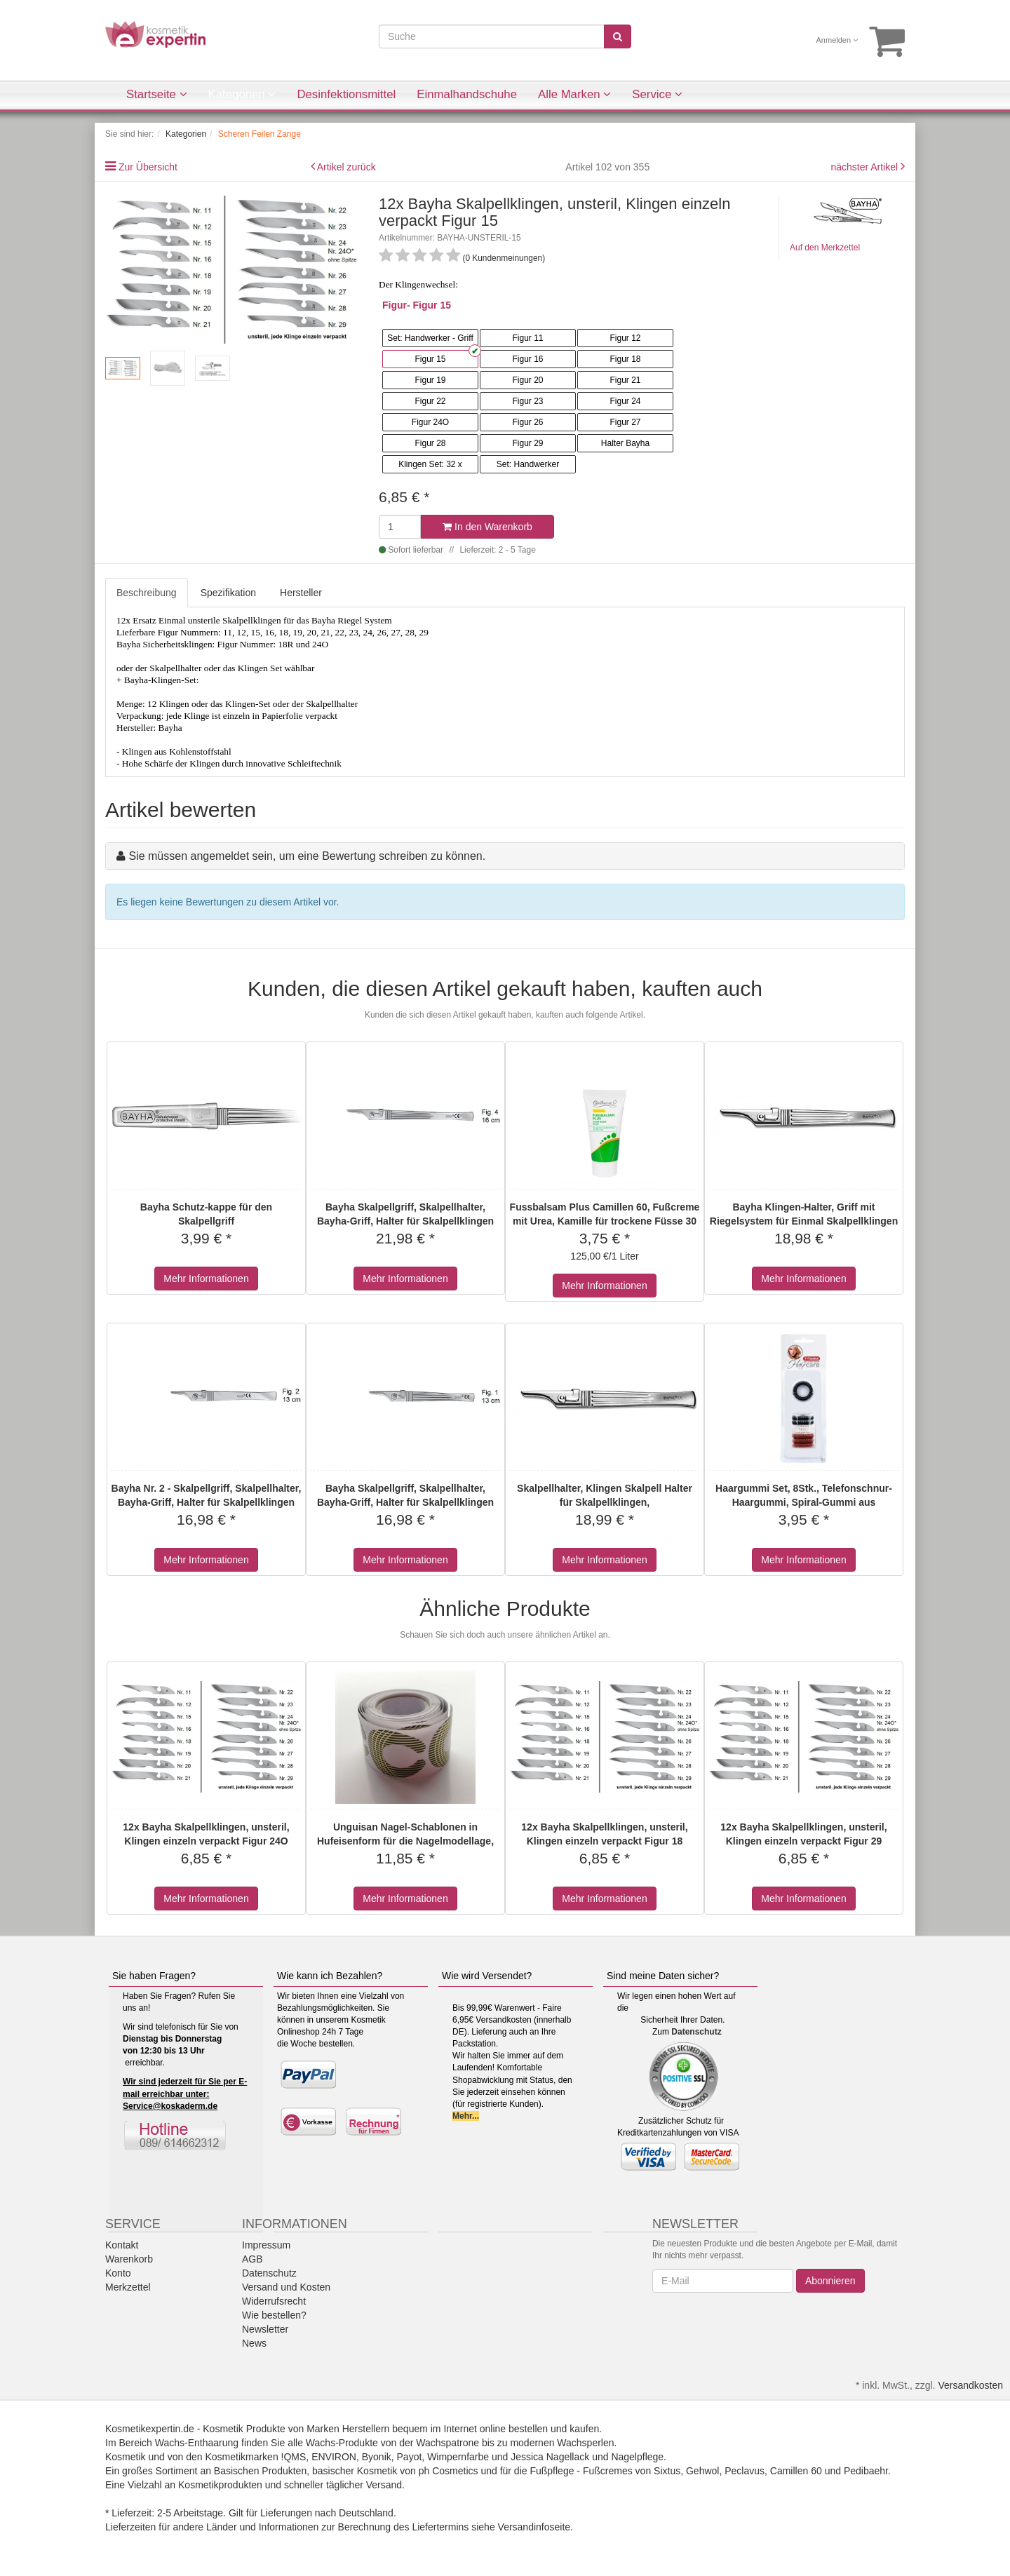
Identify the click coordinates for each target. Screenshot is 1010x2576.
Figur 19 (430, 380)
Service (657, 94)
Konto (118, 2273)
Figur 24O (430, 422)
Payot (409, 2456)
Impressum (266, 2245)
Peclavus (745, 2470)
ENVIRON (333, 2456)
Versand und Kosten (286, 2287)
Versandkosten (970, 2385)
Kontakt (121, 2245)
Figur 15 (430, 359)
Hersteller (301, 592)
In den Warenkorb (487, 526)
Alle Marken (574, 94)
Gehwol (702, 2470)
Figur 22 (430, 401)
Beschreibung (146, 592)
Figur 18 (625, 359)
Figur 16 (527, 359)
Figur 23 (527, 401)
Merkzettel (128, 2287)
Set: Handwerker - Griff (430, 338)
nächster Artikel (865, 167)
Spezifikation (228, 592)
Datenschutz (696, 2032)
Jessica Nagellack (550, 2456)
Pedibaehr (866, 2470)
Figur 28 (430, 443)
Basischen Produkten (260, 2470)
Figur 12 (625, 338)
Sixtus (667, 2470)
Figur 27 (625, 422)
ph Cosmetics (448, 2470)
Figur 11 (527, 338)
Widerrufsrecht (274, 2301)
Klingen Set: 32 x (430, 464)
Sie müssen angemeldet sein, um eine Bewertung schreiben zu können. (306, 856)
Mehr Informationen (205, 1278)
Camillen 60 (796, 2470)
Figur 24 (625, 401)
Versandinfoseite (534, 2527)
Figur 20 (527, 380)
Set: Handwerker (528, 464)
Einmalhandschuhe (467, 94)
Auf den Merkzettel (825, 247)
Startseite (156, 94)
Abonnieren (830, 2280)
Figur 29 (527, 443)
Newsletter (265, 2329)
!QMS (294, 2456)
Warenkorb (129, 2259)
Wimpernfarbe (458, 2456)
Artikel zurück (346, 167)
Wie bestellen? (274, 2315)
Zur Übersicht (148, 167)
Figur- (396, 305)
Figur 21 (625, 380)
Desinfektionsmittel (346, 94)
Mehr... (465, 2116)
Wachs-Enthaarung (196, 2442)
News (254, 2343)
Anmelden (837, 40)
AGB (252, 2259)
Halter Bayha (625, 443)
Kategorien (242, 94)
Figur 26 (527, 422)
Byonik (376, 2456)
